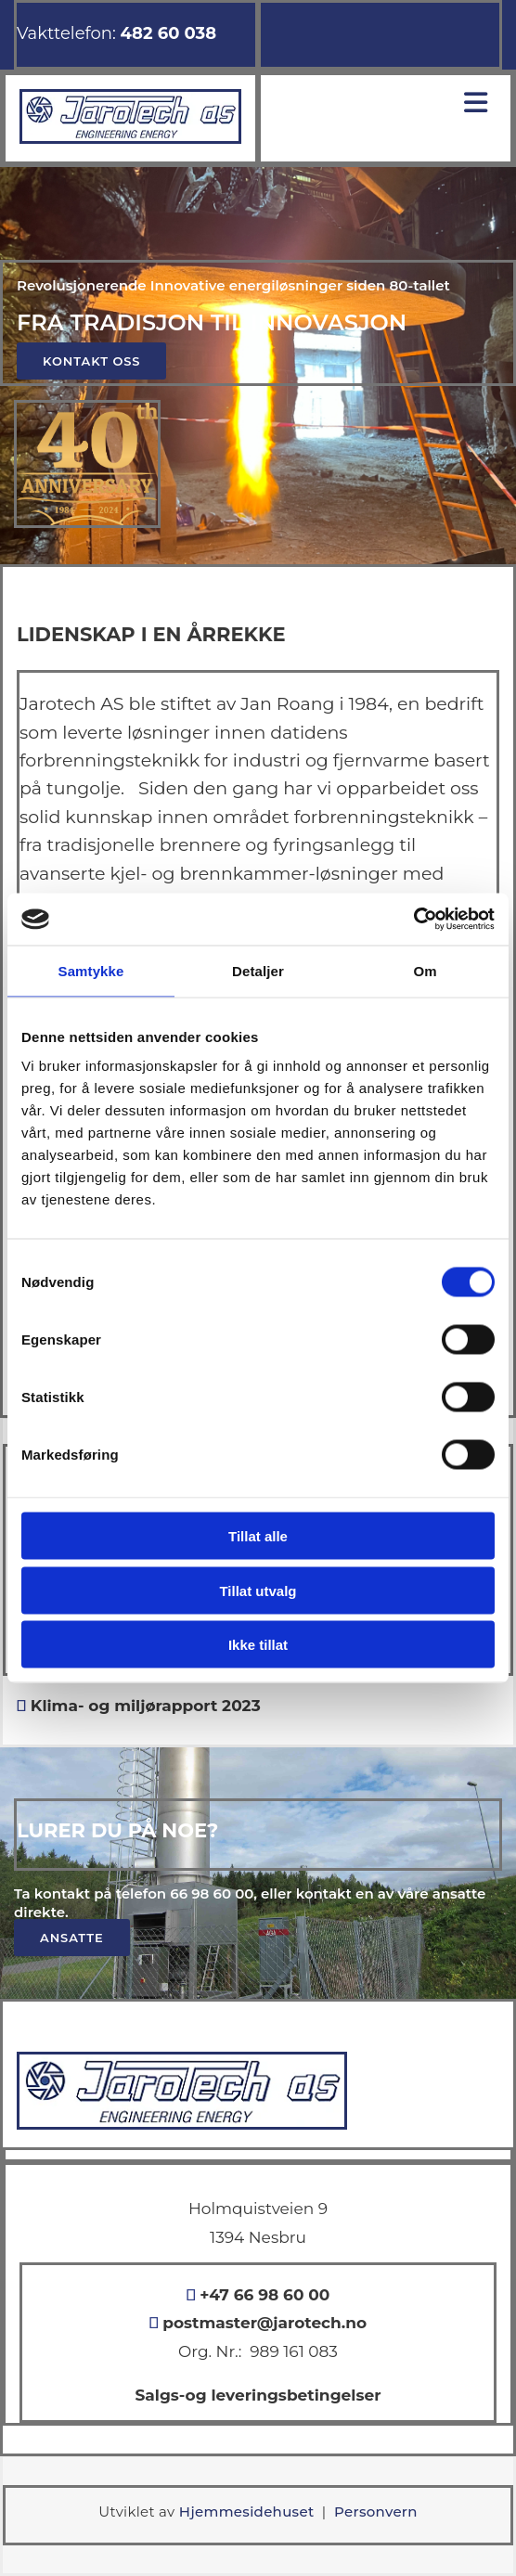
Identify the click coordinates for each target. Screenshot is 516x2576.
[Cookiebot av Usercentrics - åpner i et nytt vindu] (413, 920)
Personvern (376, 2511)
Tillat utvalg (257, 1590)
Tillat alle (258, 1536)
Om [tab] (424, 970)
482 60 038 (169, 33)
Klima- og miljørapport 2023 (143, 1705)
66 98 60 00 (211, 1893)
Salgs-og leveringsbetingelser (258, 2395)
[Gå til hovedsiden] (130, 139)
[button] (91, 361)
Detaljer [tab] (258, 970)
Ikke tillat (258, 1645)
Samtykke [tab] (91, 970)
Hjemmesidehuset (247, 2511)
